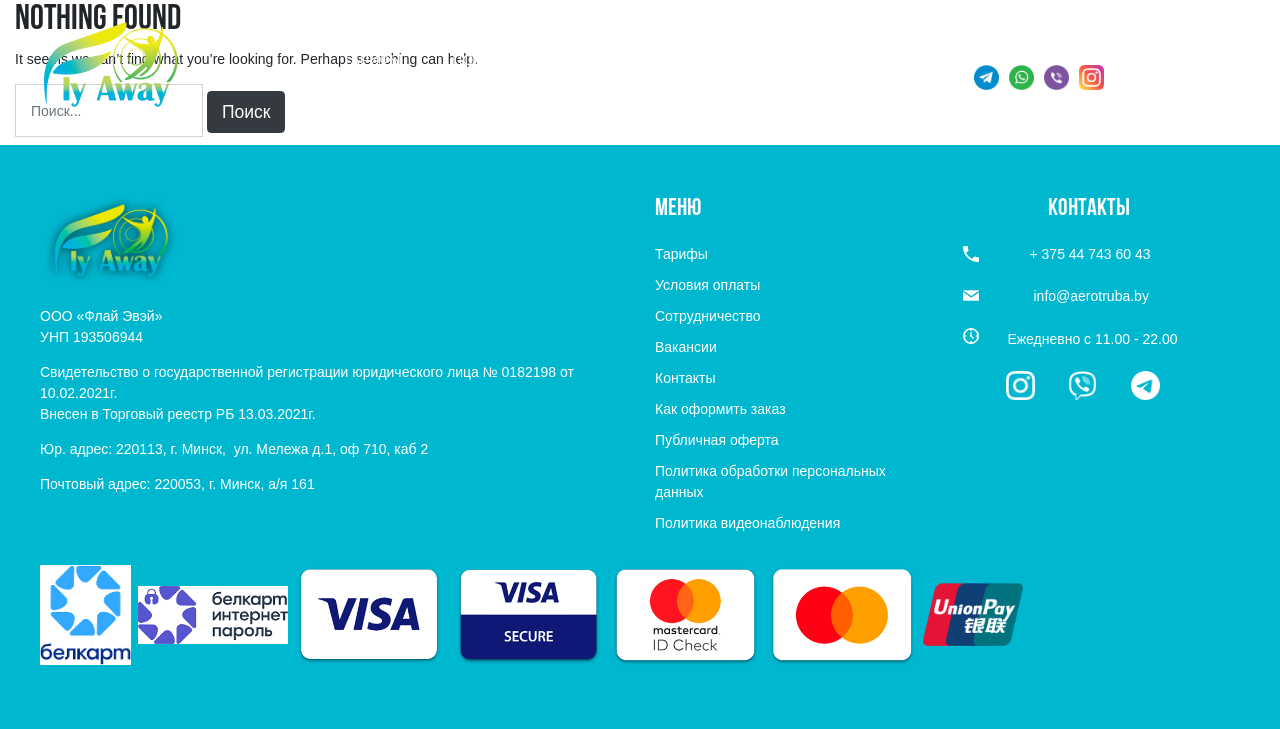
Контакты (685, 378)
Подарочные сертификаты (556, 60)
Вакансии (686, 347)
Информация (762, 60)
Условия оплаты (707, 285)
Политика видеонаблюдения (747, 523)
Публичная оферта (717, 440)
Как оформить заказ (720, 409)
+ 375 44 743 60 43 (1179, 80)
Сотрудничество (707, 316)
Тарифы (372, 60)
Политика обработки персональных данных (770, 481)
